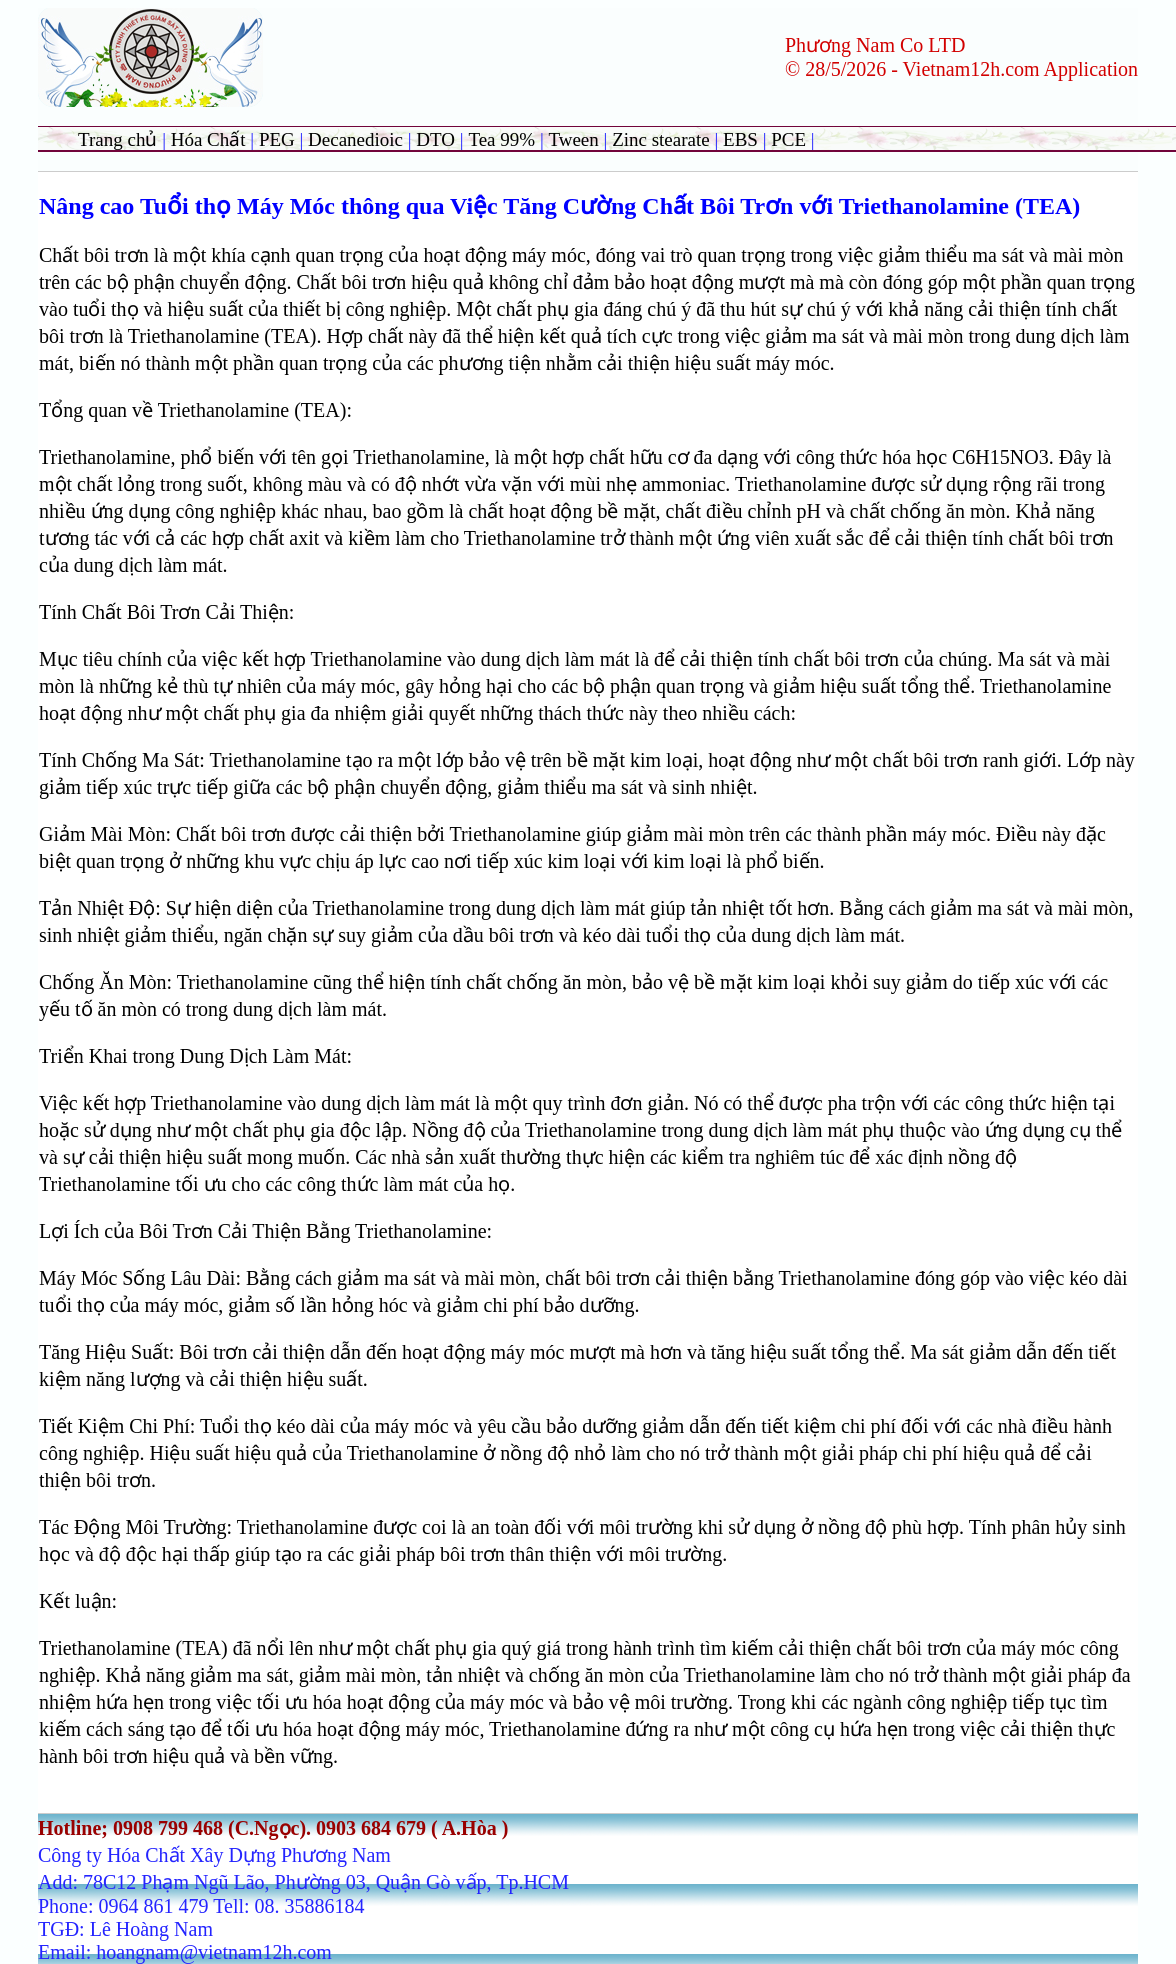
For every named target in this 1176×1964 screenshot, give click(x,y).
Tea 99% (503, 139)
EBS (740, 139)
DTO (435, 139)
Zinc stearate (663, 139)
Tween (573, 139)
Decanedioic (355, 139)
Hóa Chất (208, 139)
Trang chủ (117, 139)
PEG (277, 139)
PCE (788, 139)
